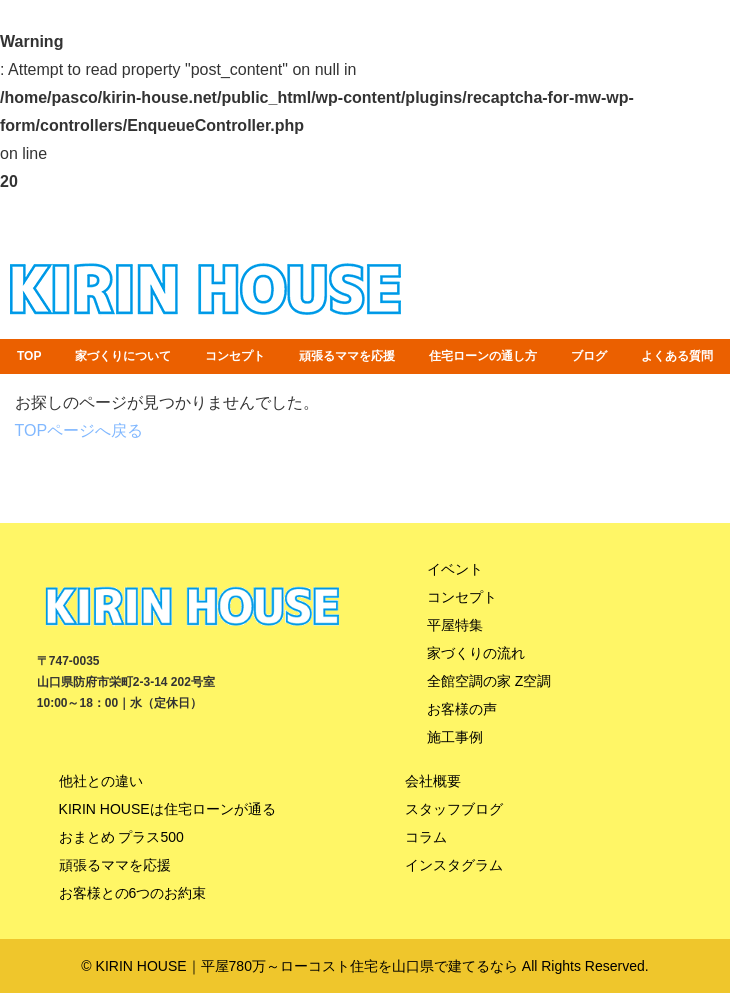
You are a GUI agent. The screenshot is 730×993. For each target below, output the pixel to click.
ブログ (589, 356)
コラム (426, 837)
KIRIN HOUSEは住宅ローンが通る (167, 809)
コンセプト (235, 356)
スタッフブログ (454, 809)
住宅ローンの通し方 (483, 356)
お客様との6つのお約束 (133, 893)
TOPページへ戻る (79, 430)
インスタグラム (454, 865)
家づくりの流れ (476, 653)
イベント (455, 569)
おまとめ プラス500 (121, 837)
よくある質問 (677, 356)
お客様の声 (462, 709)
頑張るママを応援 (347, 356)
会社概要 (433, 781)
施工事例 (455, 737)
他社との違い (101, 781)
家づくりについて (123, 356)
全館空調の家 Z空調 (489, 681)
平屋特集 (455, 625)
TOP (29, 356)
